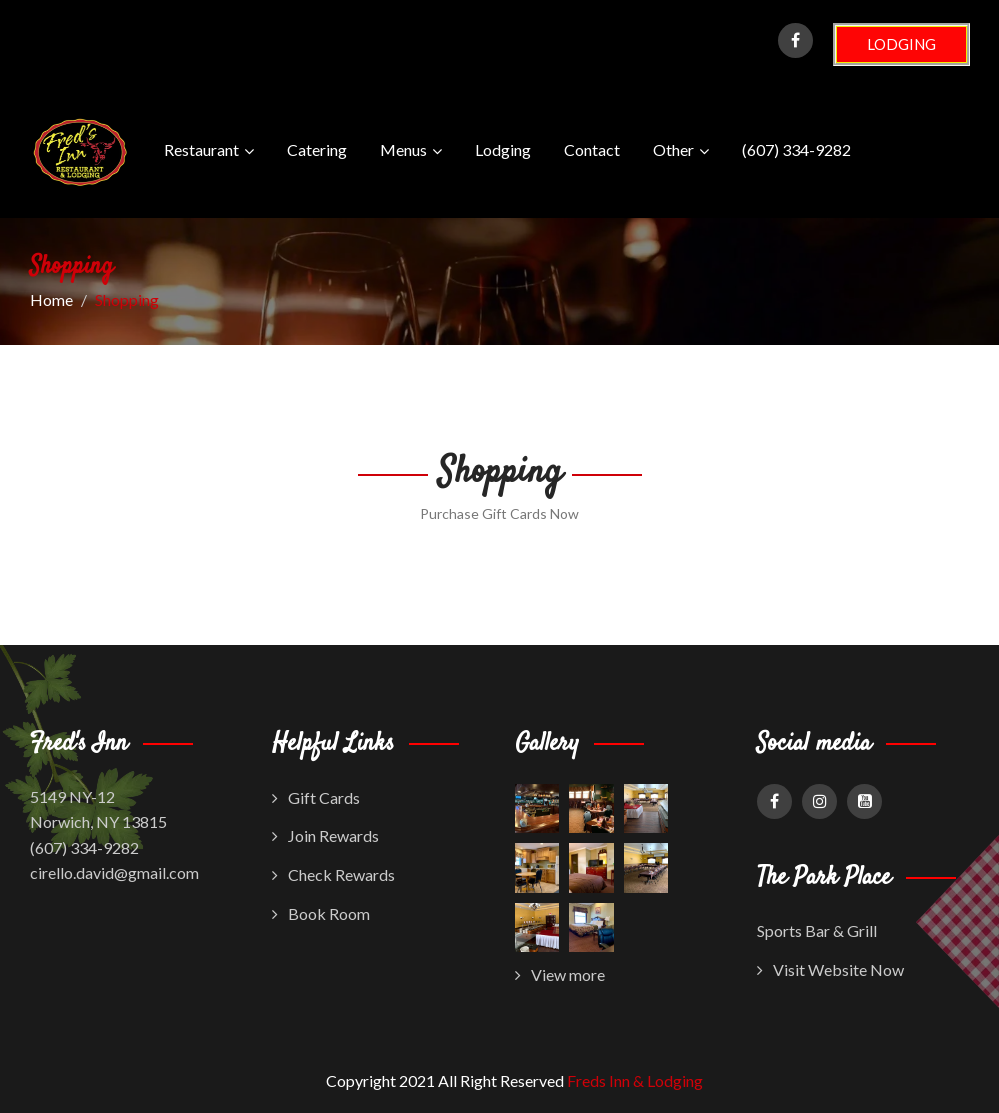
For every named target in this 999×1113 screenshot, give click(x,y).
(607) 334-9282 (796, 149)
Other (681, 151)
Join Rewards (325, 835)
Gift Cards (316, 797)
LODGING (901, 44)
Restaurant (209, 151)
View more (560, 974)
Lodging (503, 149)
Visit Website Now (830, 969)
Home (51, 299)
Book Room (321, 913)
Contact (592, 149)
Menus (411, 151)
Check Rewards (333, 874)
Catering (317, 149)
